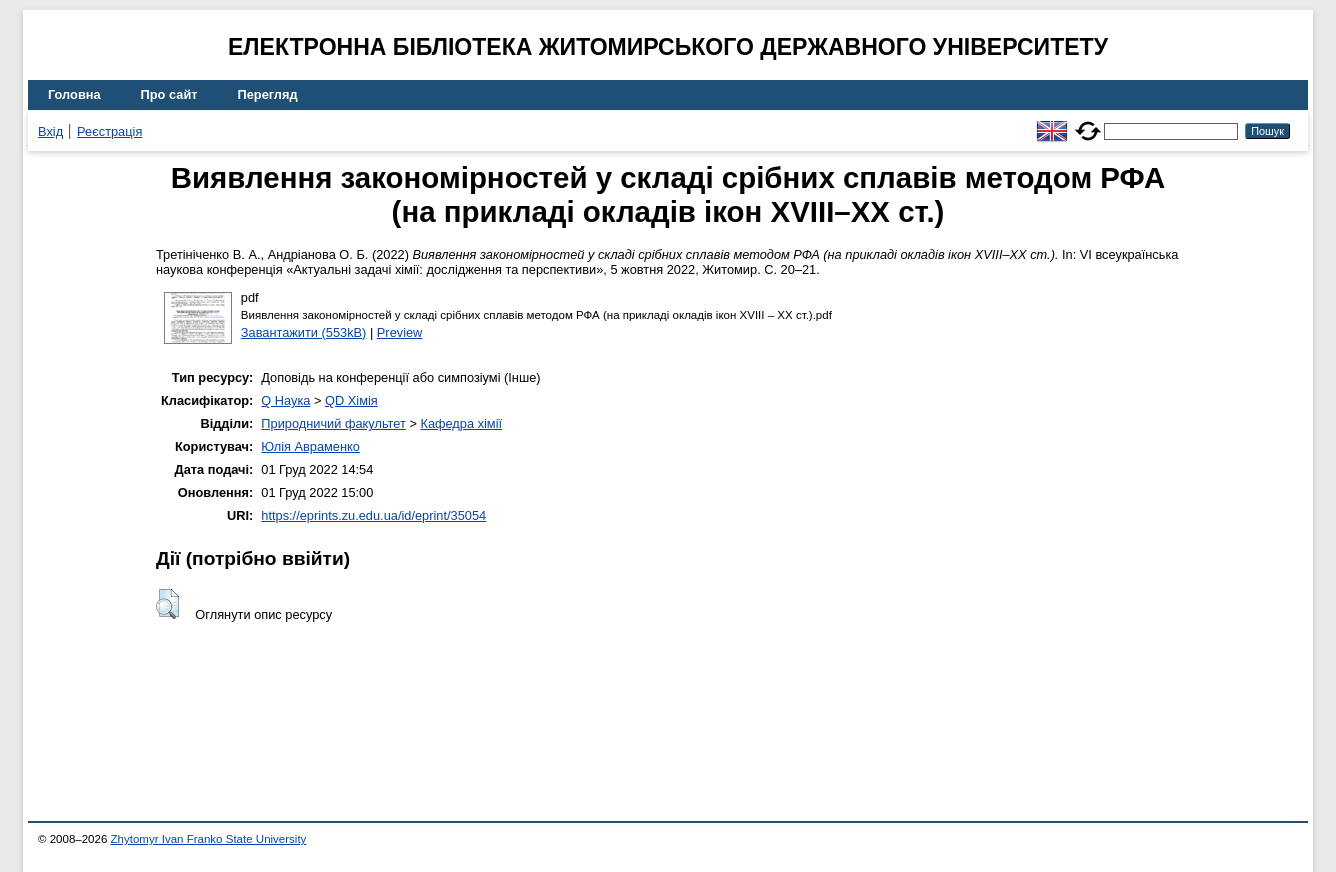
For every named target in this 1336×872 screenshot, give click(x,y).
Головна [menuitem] (74, 94)
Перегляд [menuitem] (268, 94)
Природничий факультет (333, 423)
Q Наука (285, 400)
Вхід (50, 131)
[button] (167, 604)
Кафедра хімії (461, 423)
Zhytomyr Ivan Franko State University (209, 839)
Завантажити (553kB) (304, 332)
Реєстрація (109, 131)
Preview (400, 332)
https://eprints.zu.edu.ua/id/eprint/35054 (373, 515)
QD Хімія (351, 400)
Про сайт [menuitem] (169, 94)
